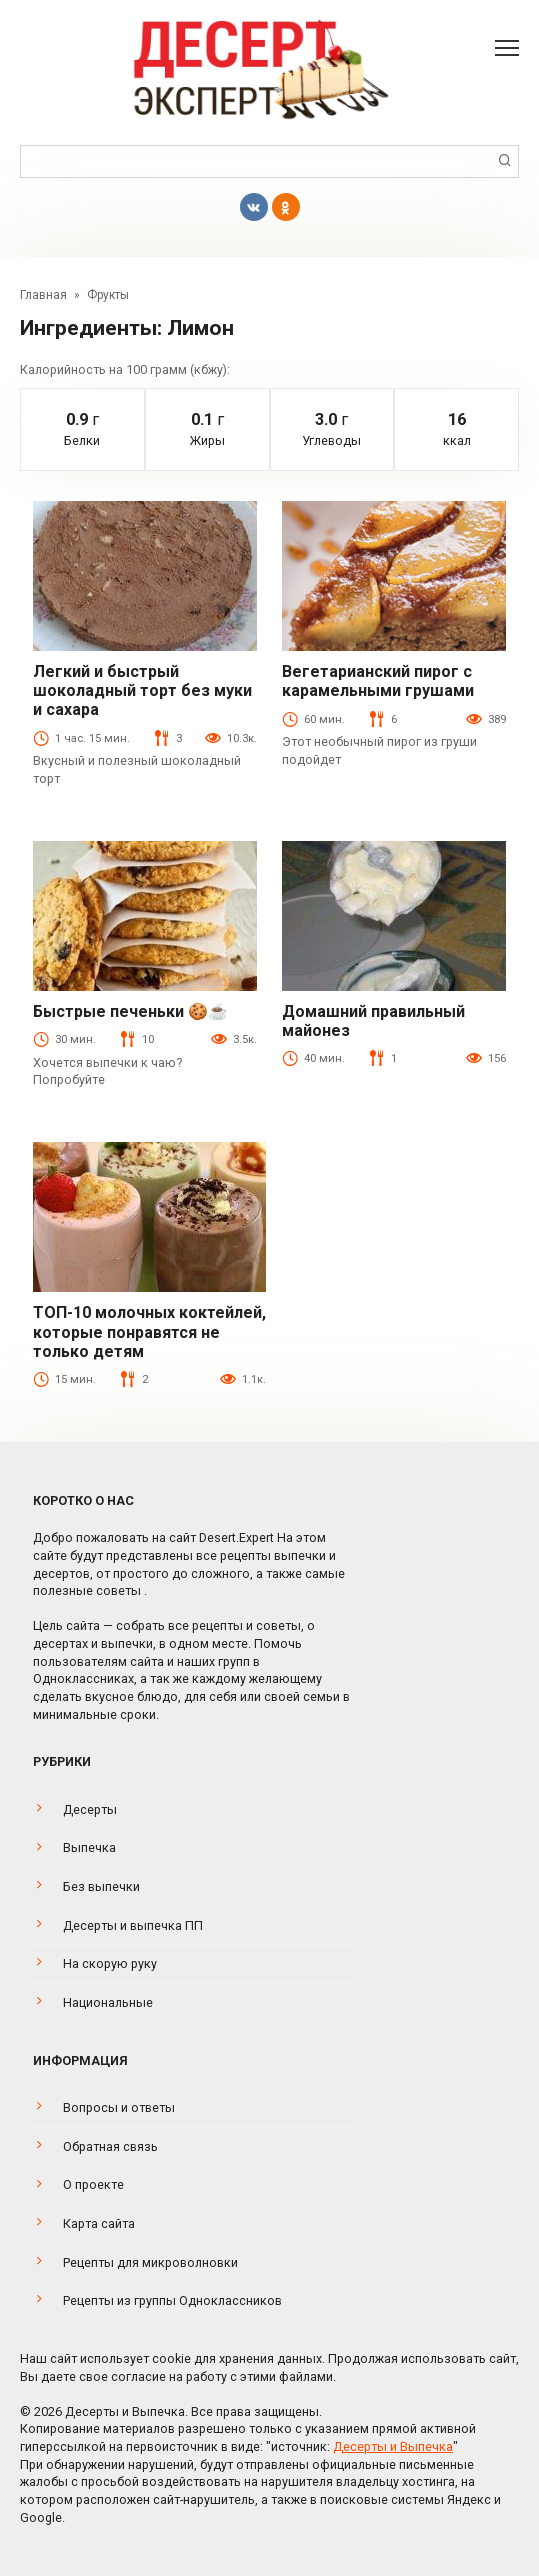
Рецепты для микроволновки (150, 2262)
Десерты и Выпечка (393, 2446)
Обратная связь (110, 2146)
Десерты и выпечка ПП (133, 1925)
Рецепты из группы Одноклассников (172, 2300)
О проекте (93, 2184)
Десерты (90, 1809)
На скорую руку (110, 1963)
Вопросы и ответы (119, 2107)
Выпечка (89, 1847)
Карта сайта (99, 2223)
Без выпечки (101, 1886)
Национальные (108, 2002)
